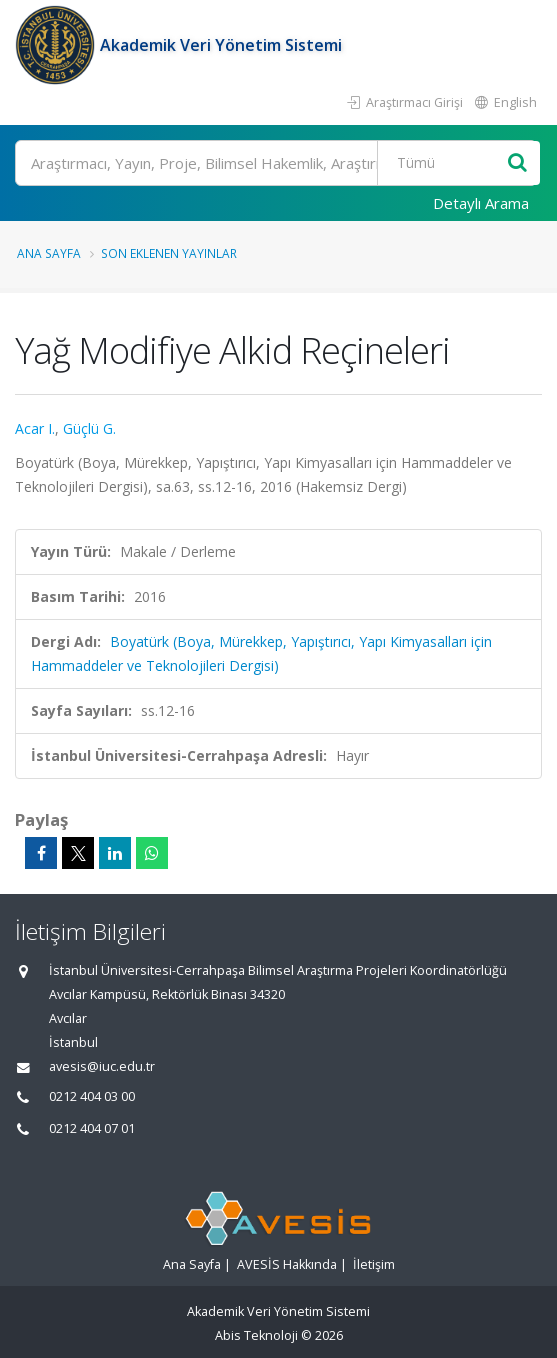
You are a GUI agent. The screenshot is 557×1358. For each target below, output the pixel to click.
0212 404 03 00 (92, 1096)
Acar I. (35, 428)
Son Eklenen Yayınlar (169, 253)
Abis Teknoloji (256, 1335)
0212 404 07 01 (92, 1128)
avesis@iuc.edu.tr (102, 1066)
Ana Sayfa (49, 253)
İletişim (374, 1264)
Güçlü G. (89, 428)
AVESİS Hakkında (287, 1264)
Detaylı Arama (481, 203)
